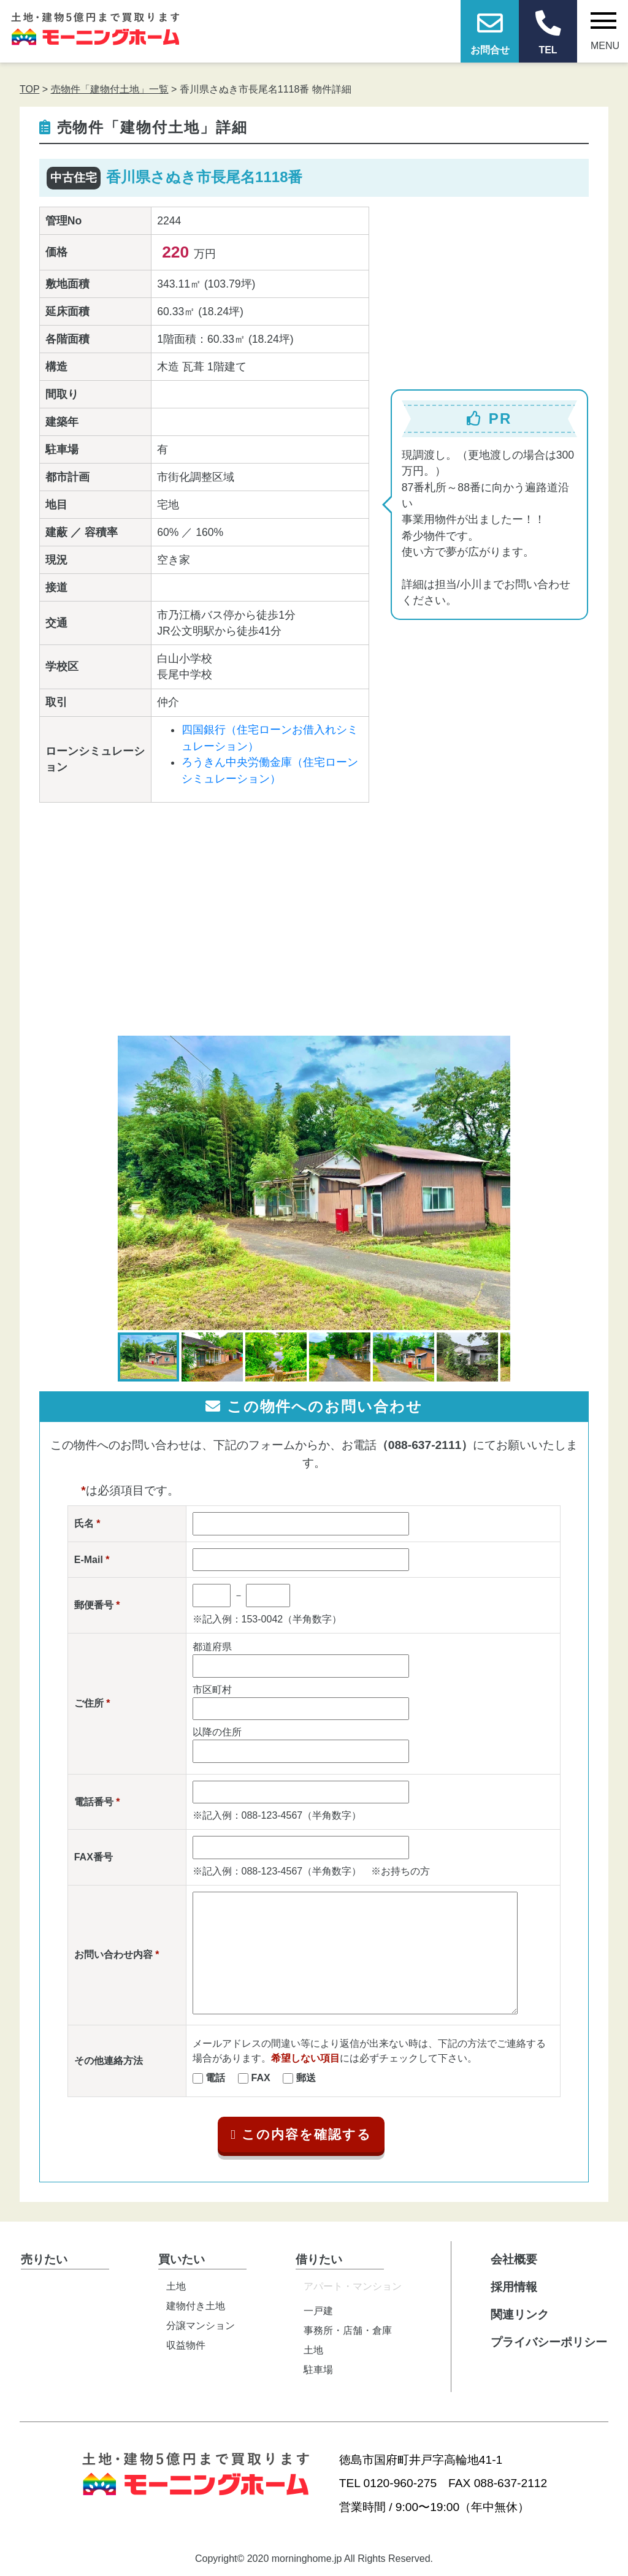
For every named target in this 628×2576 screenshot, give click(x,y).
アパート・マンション (353, 2286)
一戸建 (318, 2311)
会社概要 (514, 2259)
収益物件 (185, 2345)
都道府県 (212, 1647)
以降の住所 (217, 1732)
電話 (215, 2078)
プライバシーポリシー (549, 2342)
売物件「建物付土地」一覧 (110, 89)
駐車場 (318, 2369)
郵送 (306, 2078)
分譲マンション (200, 2325)
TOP (29, 89)
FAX (260, 2078)
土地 (176, 2286)
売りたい (44, 2259)
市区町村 (212, 1689)
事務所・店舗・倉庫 (348, 2330)
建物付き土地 (195, 2306)
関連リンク (520, 2314)
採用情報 (514, 2286)
